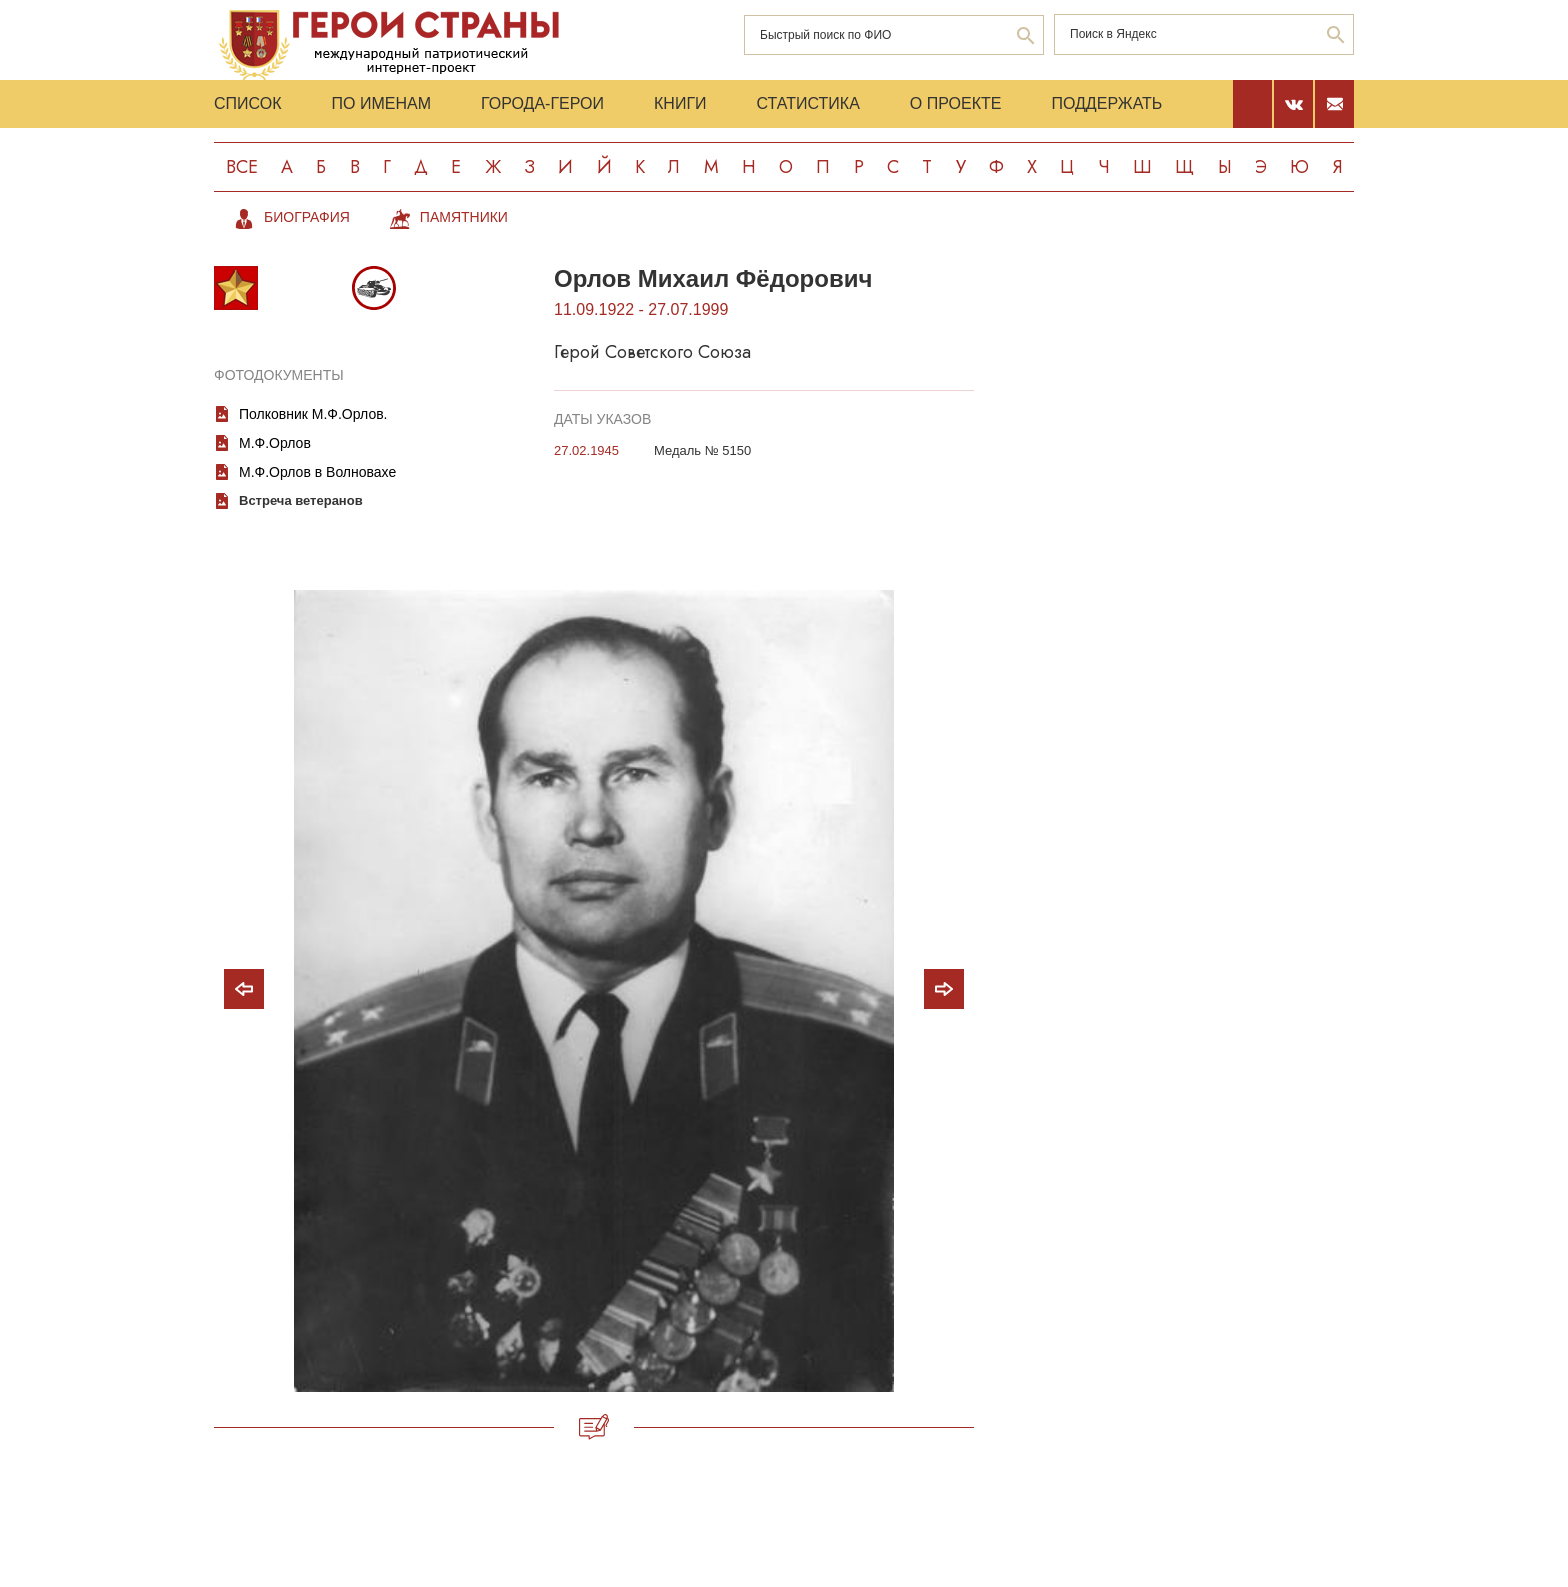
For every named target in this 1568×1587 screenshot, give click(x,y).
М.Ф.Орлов (275, 443)
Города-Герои (542, 103)
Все (242, 167)
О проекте (956, 103)
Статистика (808, 103)
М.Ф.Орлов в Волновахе (317, 472)
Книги (680, 103)
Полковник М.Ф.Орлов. (313, 414)
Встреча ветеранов (301, 500)
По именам (381, 103)
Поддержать (1106, 103)
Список (248, 103)
